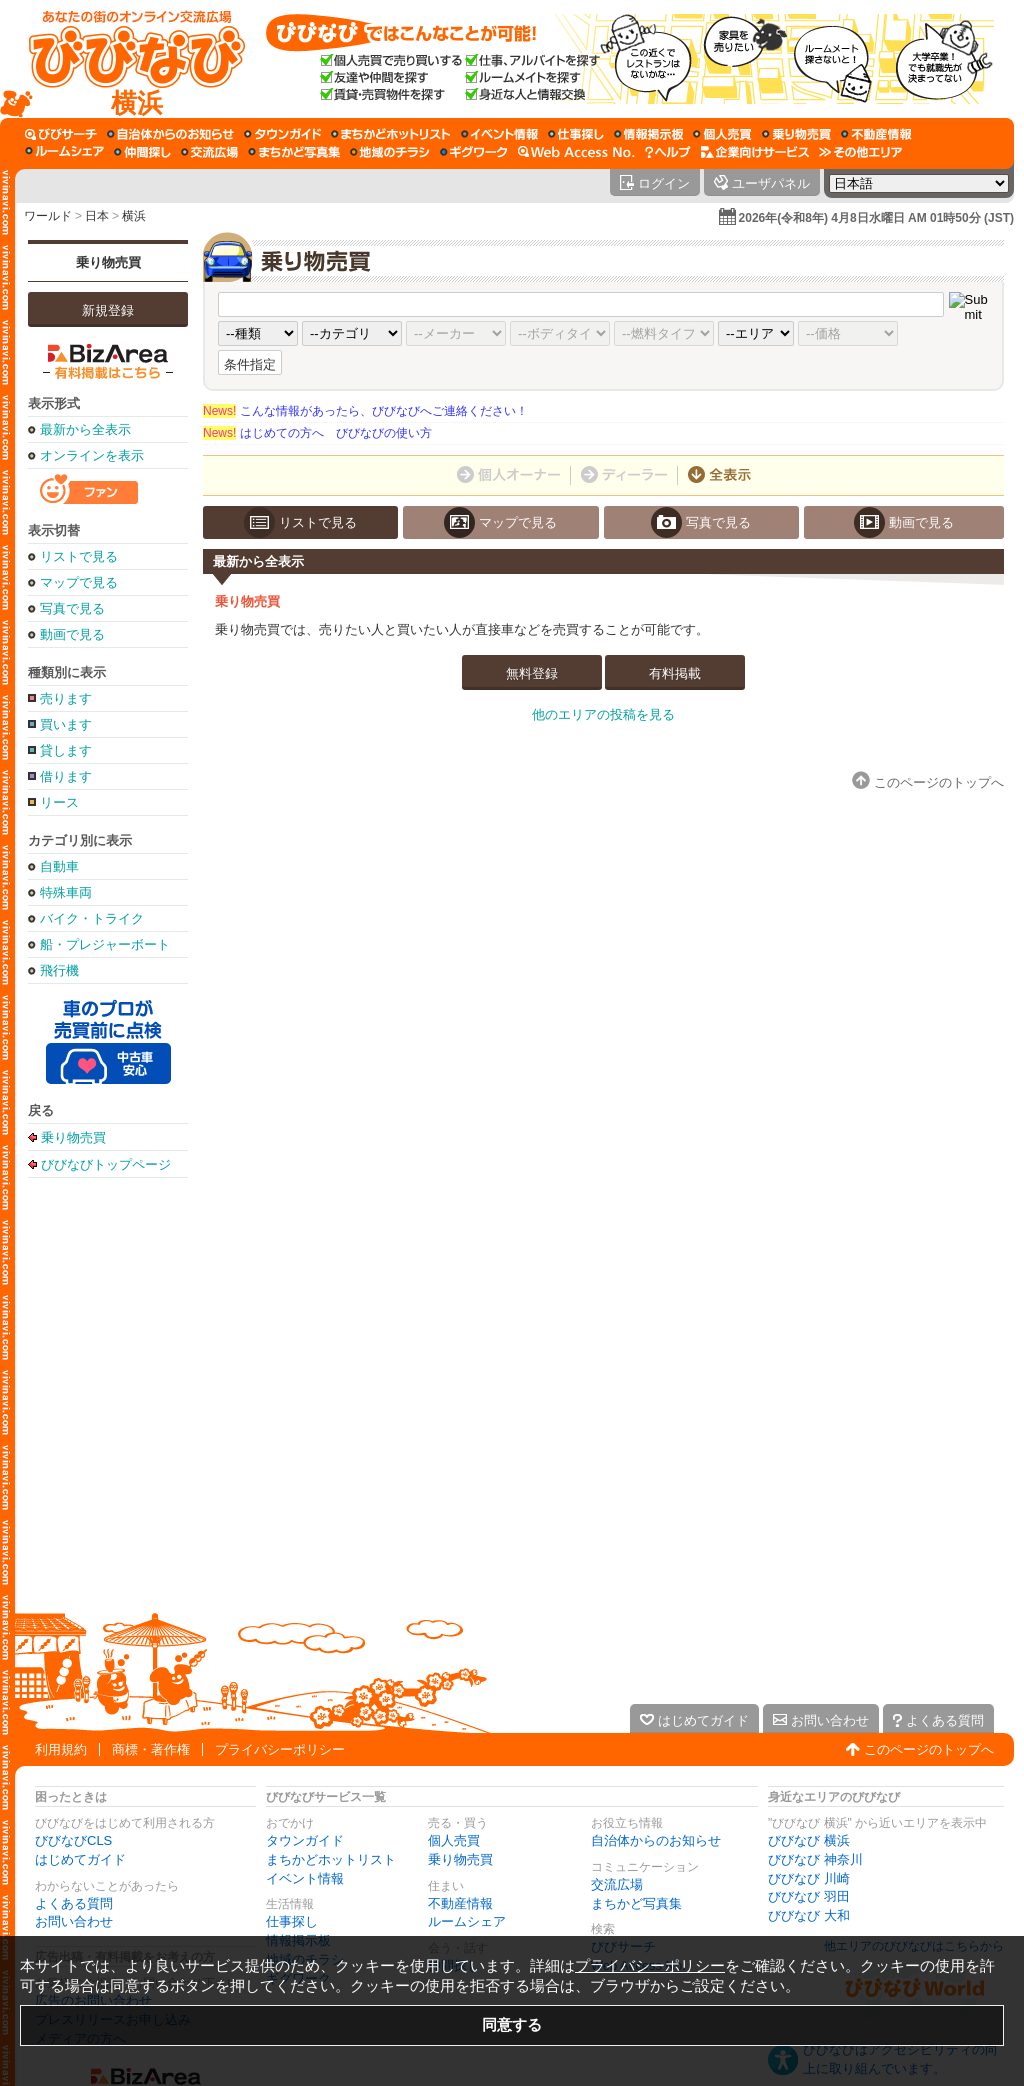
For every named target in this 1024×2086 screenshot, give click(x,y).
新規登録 (108, 310)
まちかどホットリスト (331, 1859)
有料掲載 (675, 673)
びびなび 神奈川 (815, 1859)
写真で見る (72, 608)
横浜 (134, 216)
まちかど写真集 (636, 1903)
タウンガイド (305, 1840)
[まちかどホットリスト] (391, 134)
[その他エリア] (860, 152)
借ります (66, 776)
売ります (66, 698)
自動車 (59, 866)
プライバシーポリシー (280, 1749)
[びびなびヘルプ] (668, 152)
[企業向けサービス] (755, 152)
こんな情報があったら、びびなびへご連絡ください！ (365, 411)
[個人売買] (722, 134)
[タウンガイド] (282, 134)
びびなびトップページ (106, 1164)
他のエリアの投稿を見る (603, 714)
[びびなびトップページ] (127, 59)
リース (59, 802)
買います (66, 724)
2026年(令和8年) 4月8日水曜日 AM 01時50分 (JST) (876, 218)
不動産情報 (460, 1903)
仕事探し (292, 1921)
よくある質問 (74, 1903)
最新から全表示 (85, 429)
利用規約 (61, 1749)
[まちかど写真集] (294, 152)
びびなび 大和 (809, 1915)
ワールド (48, 216)
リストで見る (79, 556)
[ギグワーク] (474, 152)
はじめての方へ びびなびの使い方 (317, 433)
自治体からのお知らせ (656, 1840)
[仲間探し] (142, 152)
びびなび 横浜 (809, 1840)
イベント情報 (305, 1878)
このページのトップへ (929, 1749)
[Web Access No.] (576, 152)
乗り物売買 (108, 262)
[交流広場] (209, 152)
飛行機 (59, 970)
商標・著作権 (151, 1749)
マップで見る (79, 582)
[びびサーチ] (61, 134)
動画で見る (72, 634)
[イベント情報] (499, 134)
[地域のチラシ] (390, 152)
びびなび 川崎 (809, 1878)
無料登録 (532, 673)
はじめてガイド (80, 1859)
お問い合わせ (74, 1921)
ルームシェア (467, 1921)
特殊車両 (66, 892)
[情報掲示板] (648, 134)
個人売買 (454, 1840)
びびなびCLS (73, 1840)
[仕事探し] (576, 134)
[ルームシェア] (64, 152)
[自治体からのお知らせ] (170, 134)
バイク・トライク (92, 918)
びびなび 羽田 (809, 1896)
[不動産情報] (876, 134)
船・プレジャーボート (105, 944)
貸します (66, 750)
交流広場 (617, 1884)
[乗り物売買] (796, 134)
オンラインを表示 (92, 455)
